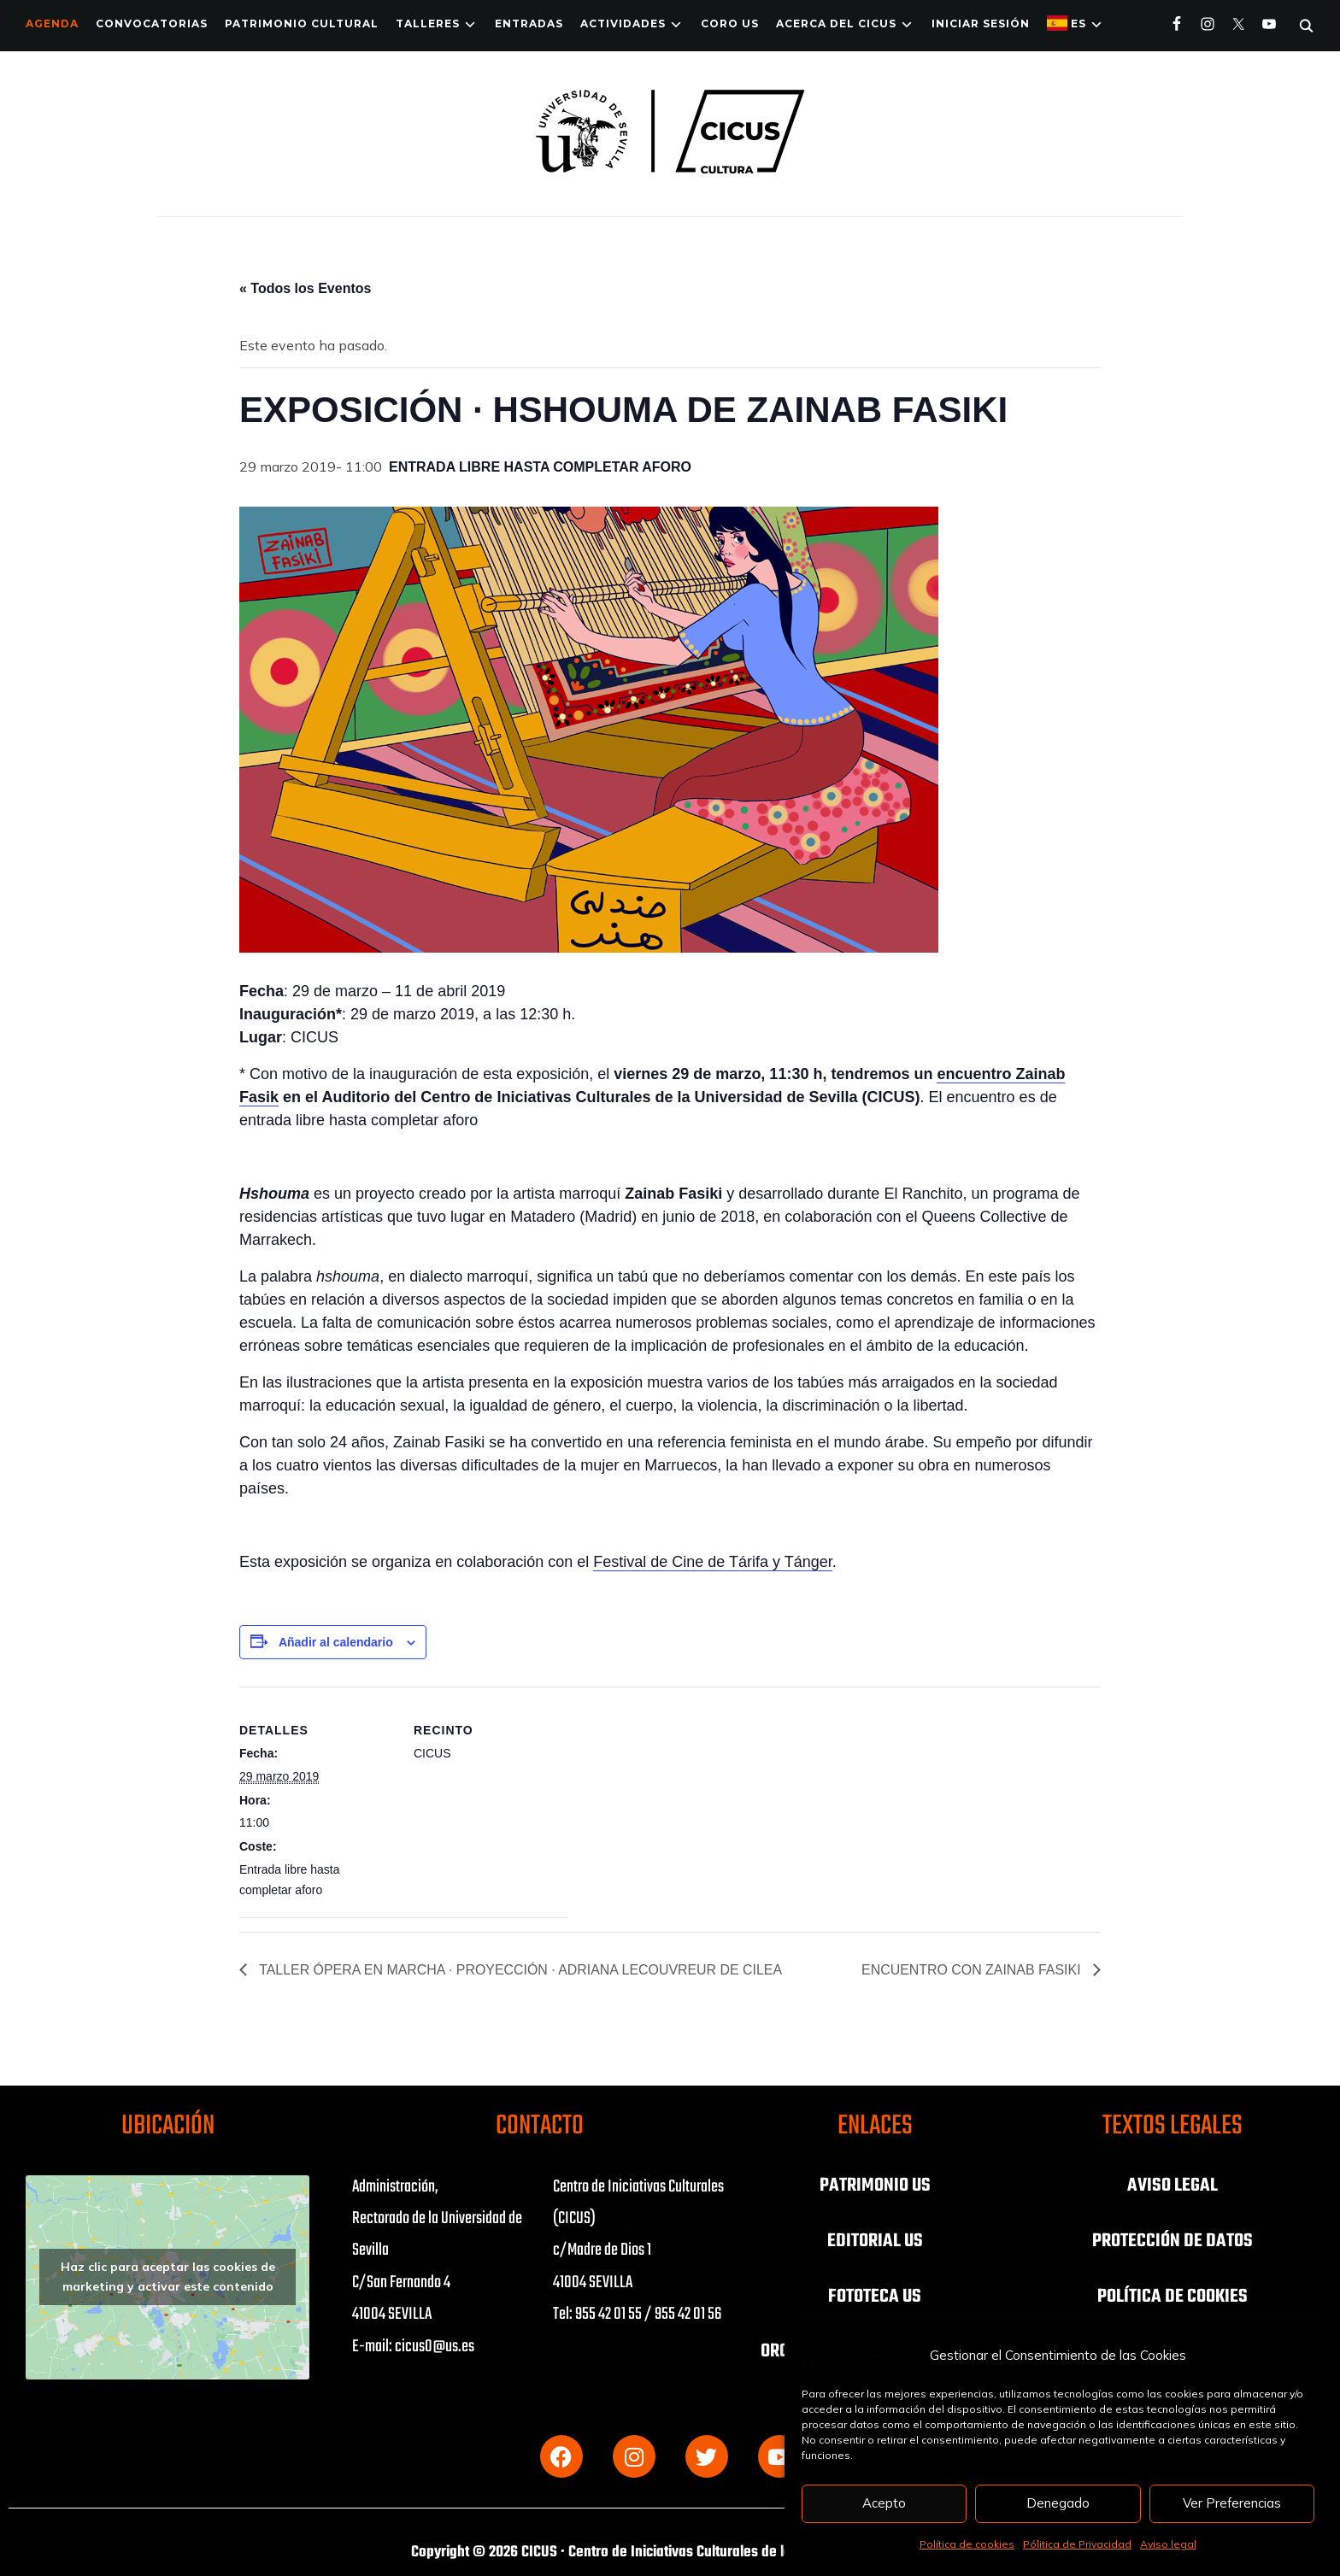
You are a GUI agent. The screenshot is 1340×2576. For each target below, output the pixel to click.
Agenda (52, 23)
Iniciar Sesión (981, 23)
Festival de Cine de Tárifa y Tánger (712, 1561)
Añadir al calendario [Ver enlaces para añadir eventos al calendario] (336, 1642)
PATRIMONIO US (875, 2185)
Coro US (730, 23)
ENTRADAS (529, 23)
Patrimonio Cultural (302, 23)
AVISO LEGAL (1172, 2185)
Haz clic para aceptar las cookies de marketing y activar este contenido (168, 2276)
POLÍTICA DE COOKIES (1172, 2294)
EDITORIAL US (875, 2240)
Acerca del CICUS (836, 23)
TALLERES (428, 23)
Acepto (884, 2503)
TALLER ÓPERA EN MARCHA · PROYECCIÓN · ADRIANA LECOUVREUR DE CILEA (520, 1970)
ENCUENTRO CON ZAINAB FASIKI (972, 1970)
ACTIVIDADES (623, 23)
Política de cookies (967, 2544)
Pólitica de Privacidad (1077, 2544)
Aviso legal (1168, 2544)
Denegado (1058, 2503)
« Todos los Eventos (305, 288)
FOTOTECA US (874, 2294)
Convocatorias (152, 23)
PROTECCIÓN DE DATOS (1172, 2240)
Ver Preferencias (1232, 2503)
